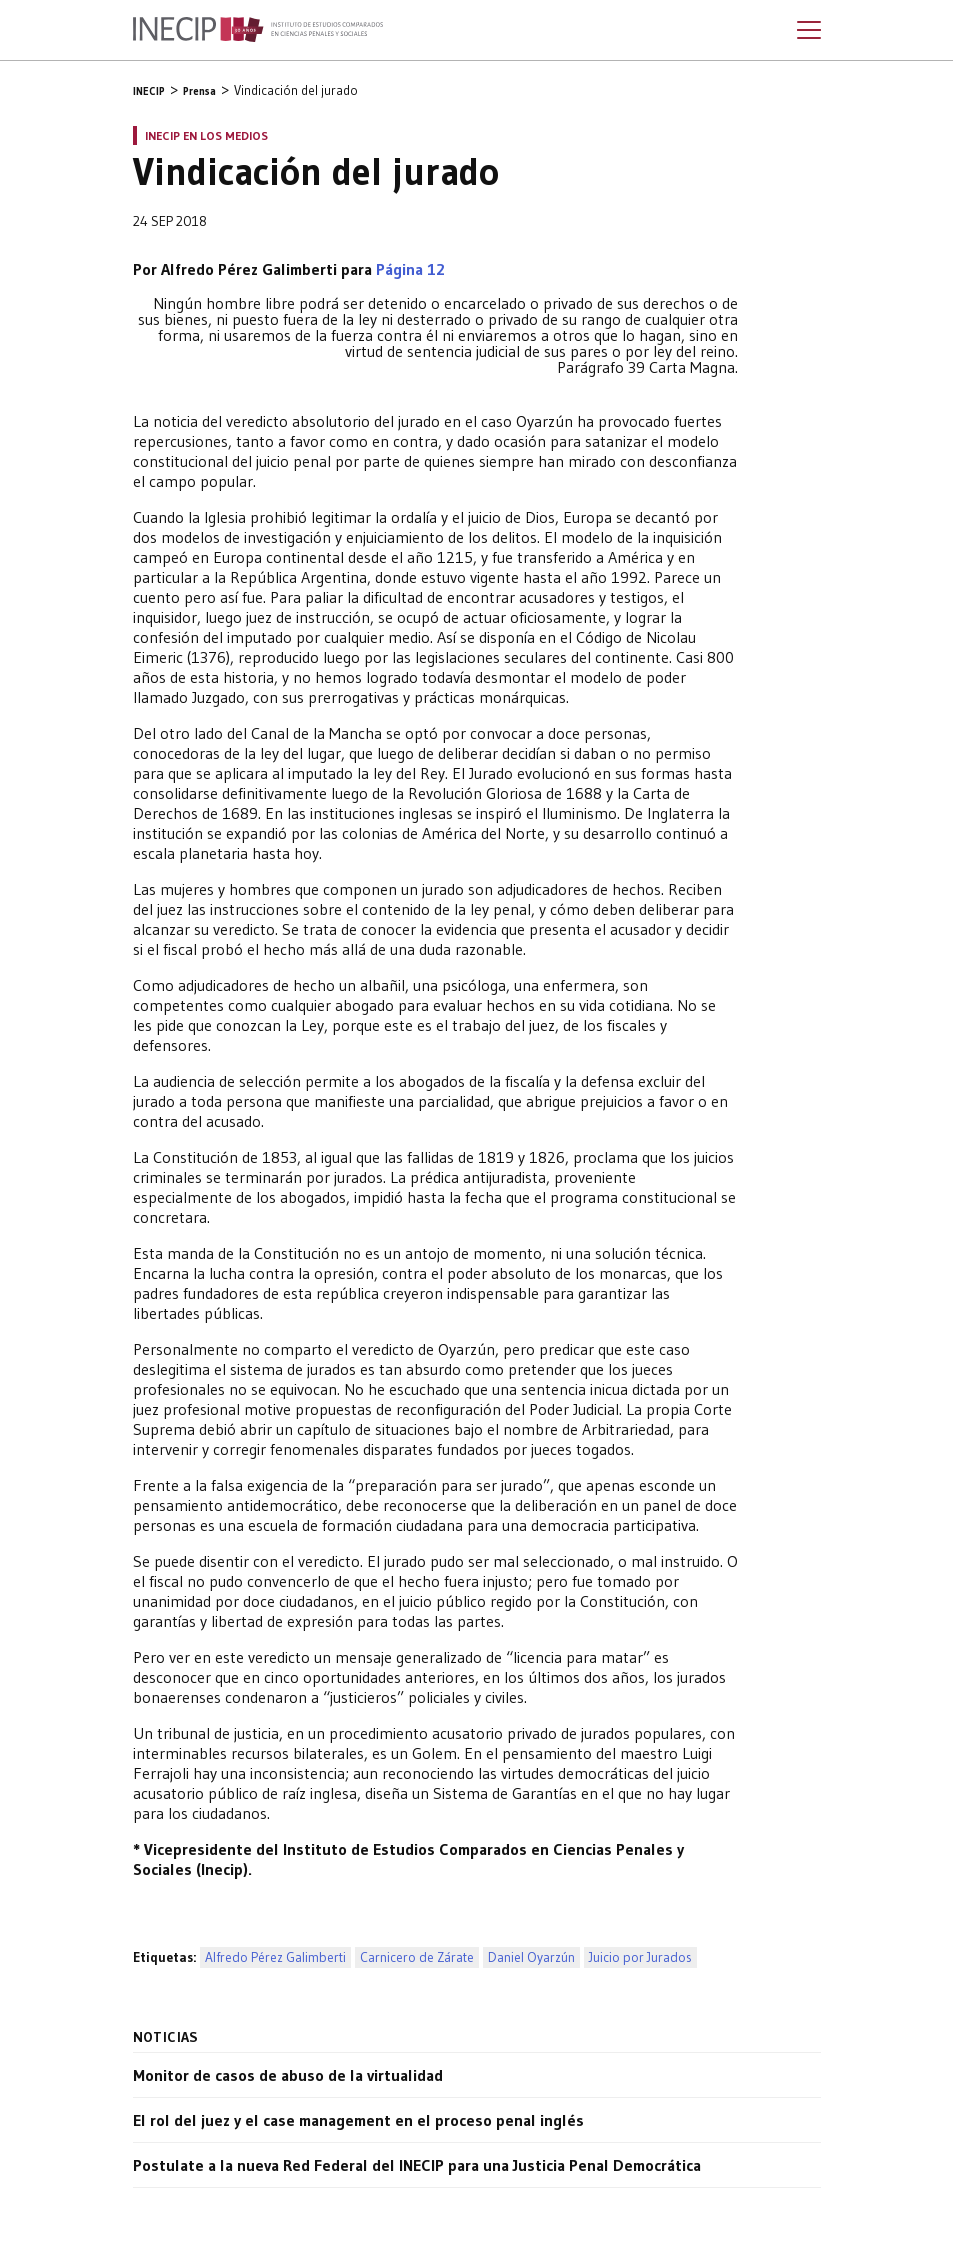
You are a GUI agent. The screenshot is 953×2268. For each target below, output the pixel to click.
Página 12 (410, 269)
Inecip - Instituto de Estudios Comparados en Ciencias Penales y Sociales (258, 30)
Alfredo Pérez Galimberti (275, 1957)
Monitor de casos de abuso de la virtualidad (288, 2075)
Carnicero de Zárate (417, 1957)
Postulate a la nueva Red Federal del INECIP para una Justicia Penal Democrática (417, 2165)
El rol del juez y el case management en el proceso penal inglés (358, 2120)
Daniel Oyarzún (531, 1957)
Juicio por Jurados (640, 1957)
